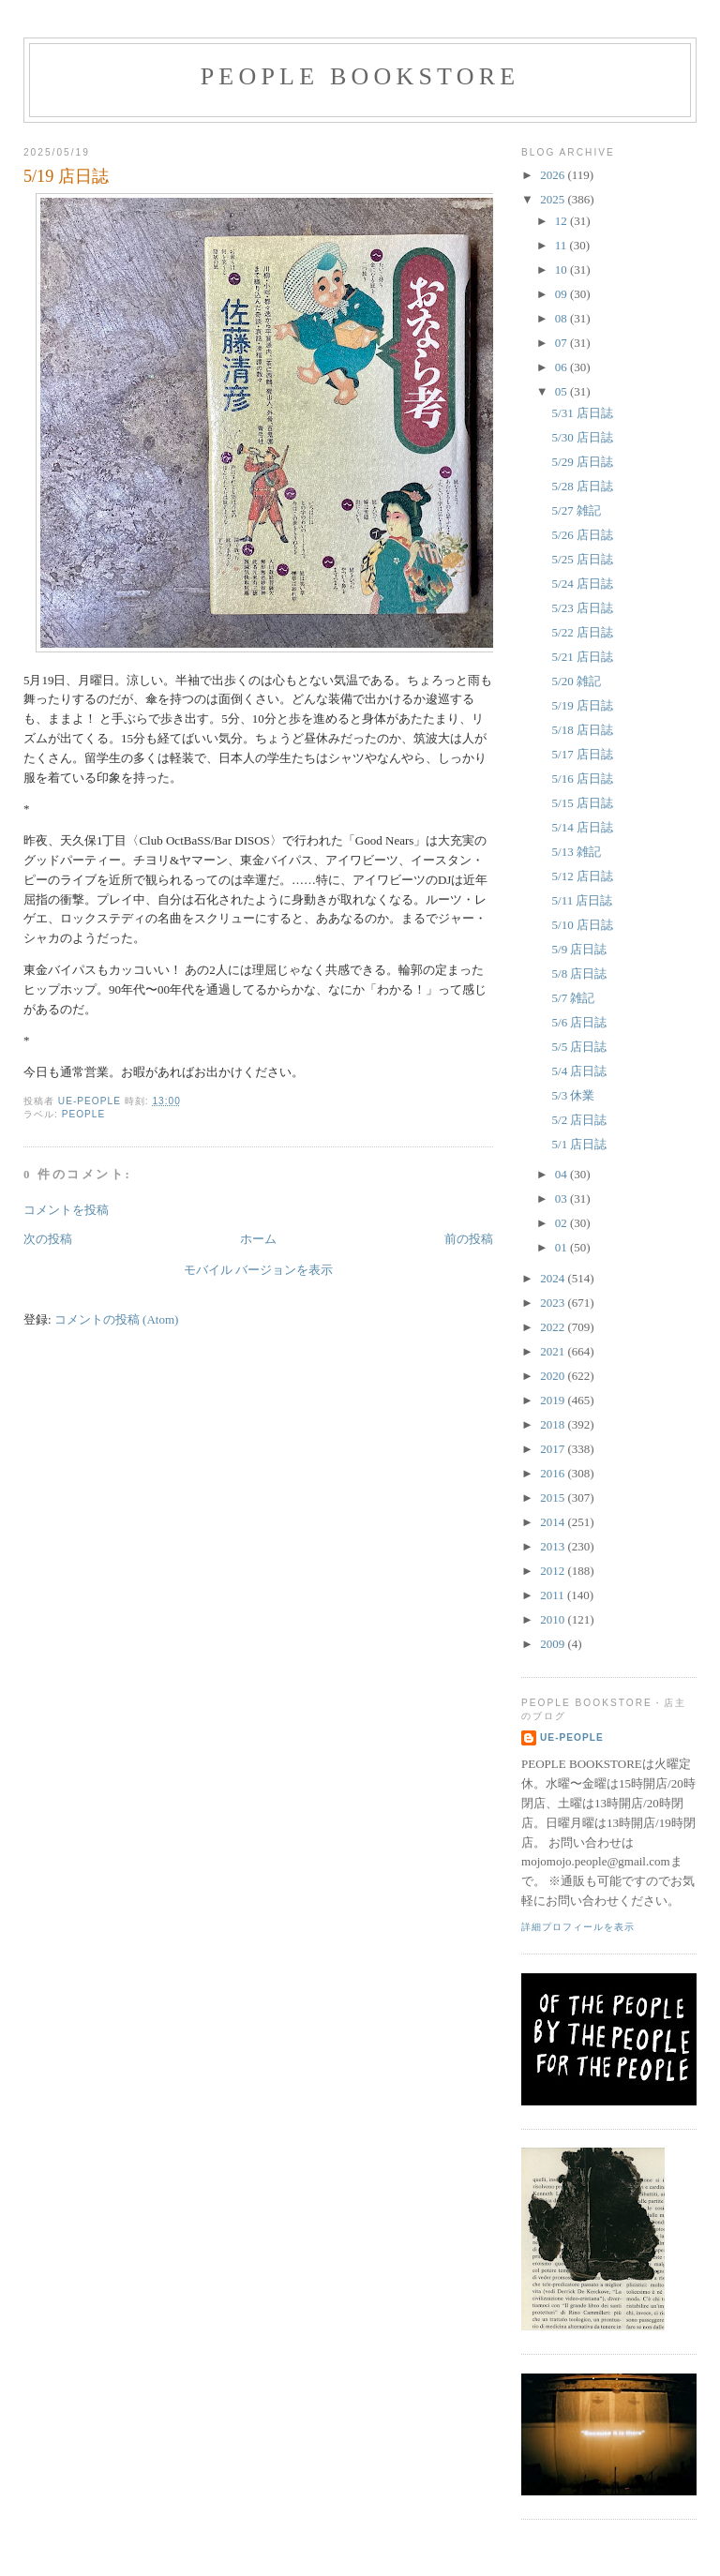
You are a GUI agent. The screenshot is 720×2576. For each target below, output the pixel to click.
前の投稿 (468, 1239)
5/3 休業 (573, 1095)
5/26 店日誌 (582, 535)
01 (562, 1247)
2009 (553, 1644)
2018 (553, 1424)
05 (562, 391)
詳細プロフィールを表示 (578, 1927)
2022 (553, 1327)
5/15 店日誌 (582, 803)
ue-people (572, 1737)
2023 (553, 1302)
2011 (553, 1595)
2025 (553, 199)
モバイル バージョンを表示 (258, 1270)
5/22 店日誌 (582, 632)
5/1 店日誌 (580, 1144)
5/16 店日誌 (582, 778)
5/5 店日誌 (580, 1047)
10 (562, 269)
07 (562, 343)
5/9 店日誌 (580, 949)
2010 (553, 1619)
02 (562, 1223)
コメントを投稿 (66, 1210)
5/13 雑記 (576, 852)
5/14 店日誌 (582, 827)
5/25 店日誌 (582, 559)
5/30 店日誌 (582, 437)
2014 (553, 1522)
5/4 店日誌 (580, 1071)
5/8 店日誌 (580, 973)
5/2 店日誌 (580, 1120)
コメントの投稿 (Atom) (116, 1319)
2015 (553, 1497)
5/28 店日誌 (582, 486)
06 (562, 367)
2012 (553, 1571)
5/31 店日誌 (582, 413)
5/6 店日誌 (580, 1022)
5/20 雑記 (576, 681)
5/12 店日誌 (582, 876)
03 (562, 1198)
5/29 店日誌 (582, 462)
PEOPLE (84, 1114)
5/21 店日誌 (582, 657)
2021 (553, 1351)
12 (562, 221)
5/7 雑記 (573, 998)
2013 (553, 1546)
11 (562, 245)
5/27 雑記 (576, 510)
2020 (553, 1376)
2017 (553, 1449)
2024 (553, 1278)
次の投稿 (47, 1239)
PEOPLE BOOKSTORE (360, 76)
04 (562, 1174)
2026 (553, 175)
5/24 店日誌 (582, 584)
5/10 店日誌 (582, 925)
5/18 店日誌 (582, 730)
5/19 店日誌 (582, 705)
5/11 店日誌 (582, 900)
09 (562, 294)
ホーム (258, 1239)
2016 (553, 1473)
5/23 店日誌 (582, 608)
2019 (553, 1400)
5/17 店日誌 (582, 754)
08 (562, 318)
